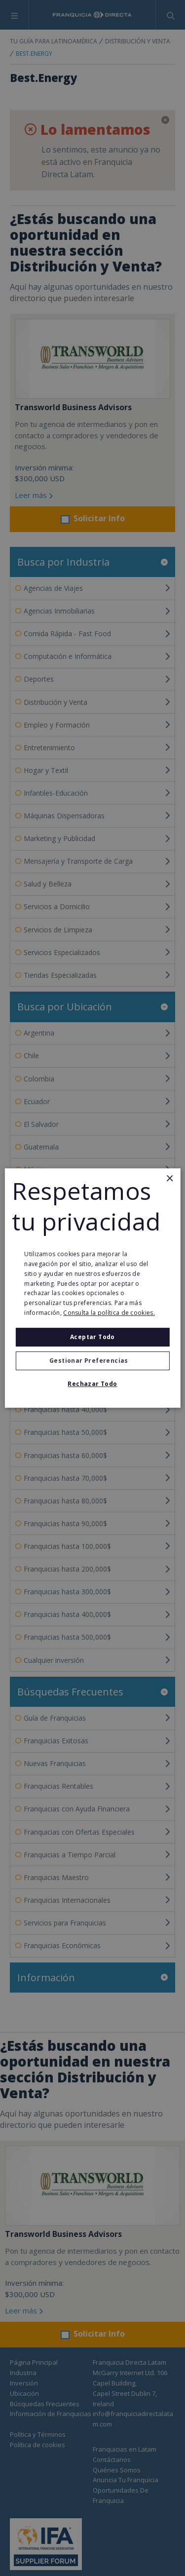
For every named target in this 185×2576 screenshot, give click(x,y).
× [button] (169, 1179)
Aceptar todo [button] (92, 1337)
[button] (92, 1360)
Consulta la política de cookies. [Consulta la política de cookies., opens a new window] (109, 1312)
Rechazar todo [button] (92, 1384)
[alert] (92, 1288)
